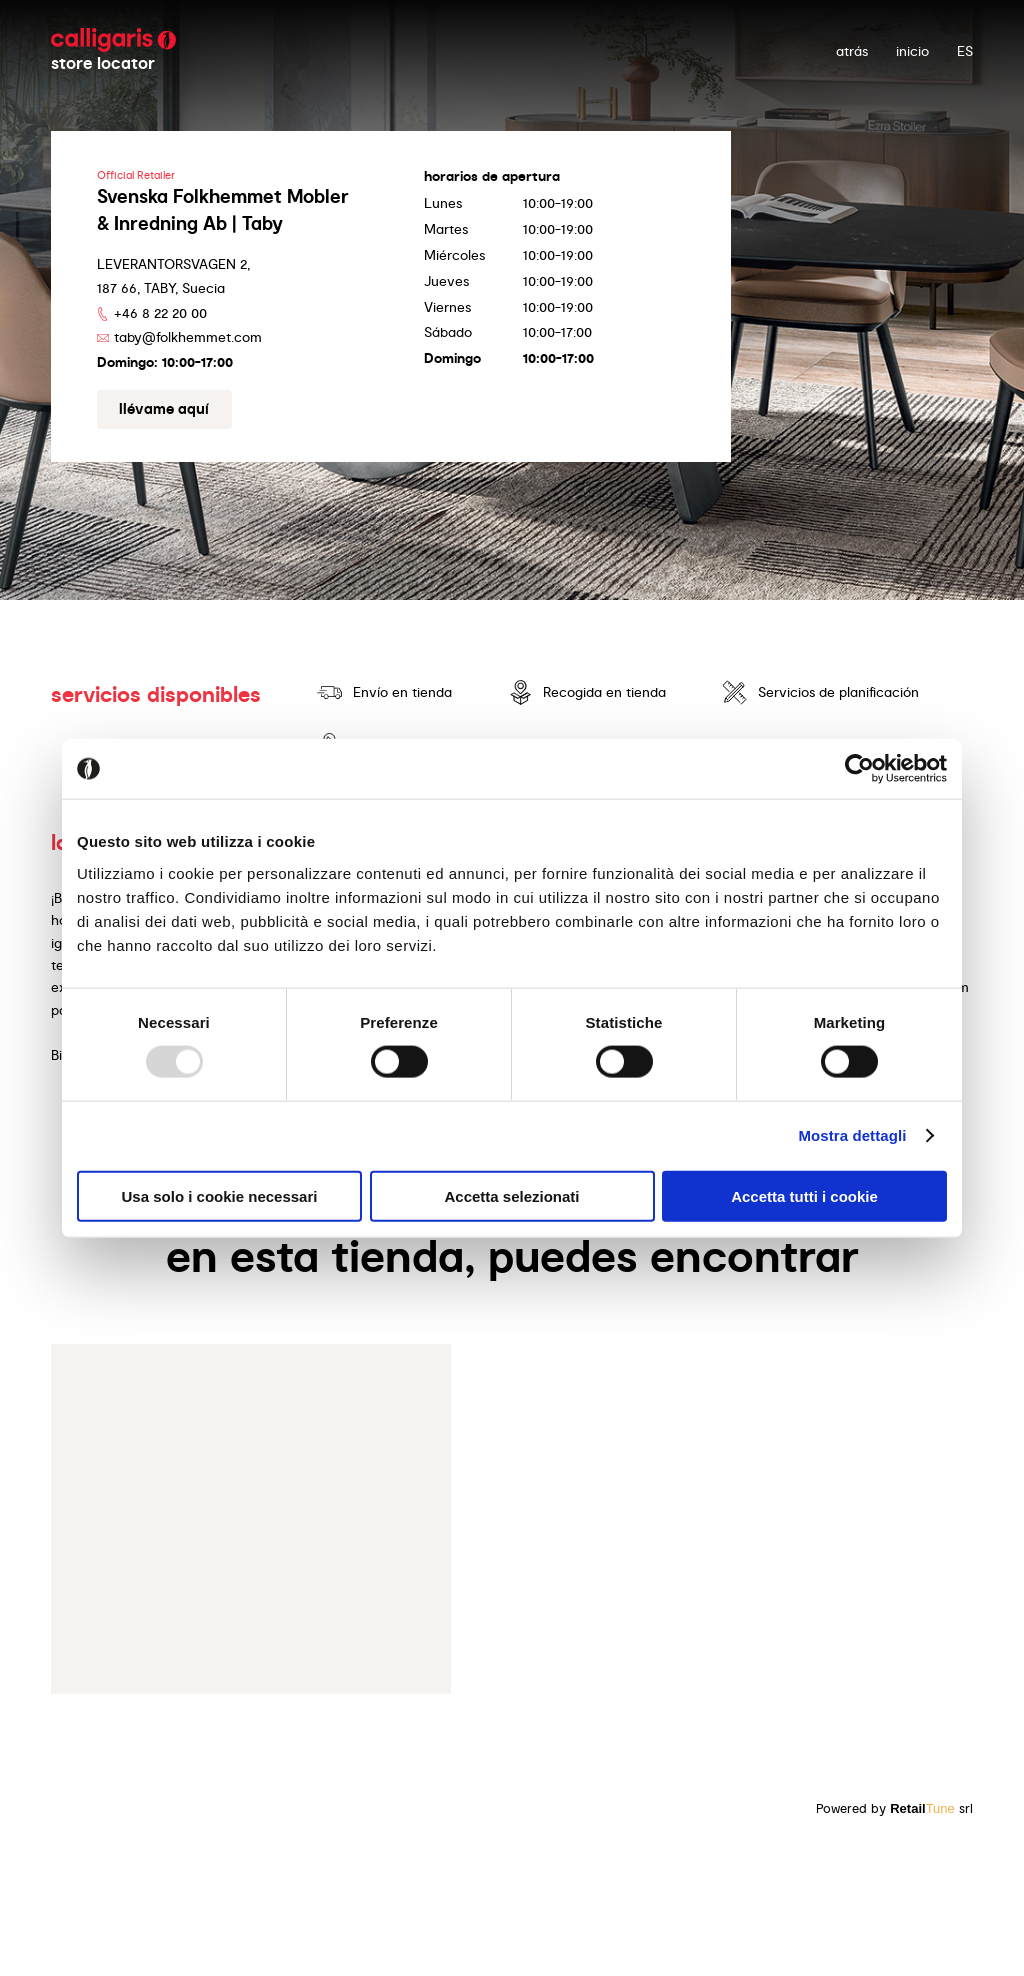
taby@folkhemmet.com (188, 337)
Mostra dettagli (852, 1135)
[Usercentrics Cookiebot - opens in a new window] (859, 769)
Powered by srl (894, 1808)
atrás (852, 51)
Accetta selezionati (511, 1195)
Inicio (912, 51)
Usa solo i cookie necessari (220, 1195)
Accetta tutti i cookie (804, 1195)
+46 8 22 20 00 (160, 313)
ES (965, 51)
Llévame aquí (164, 409)
